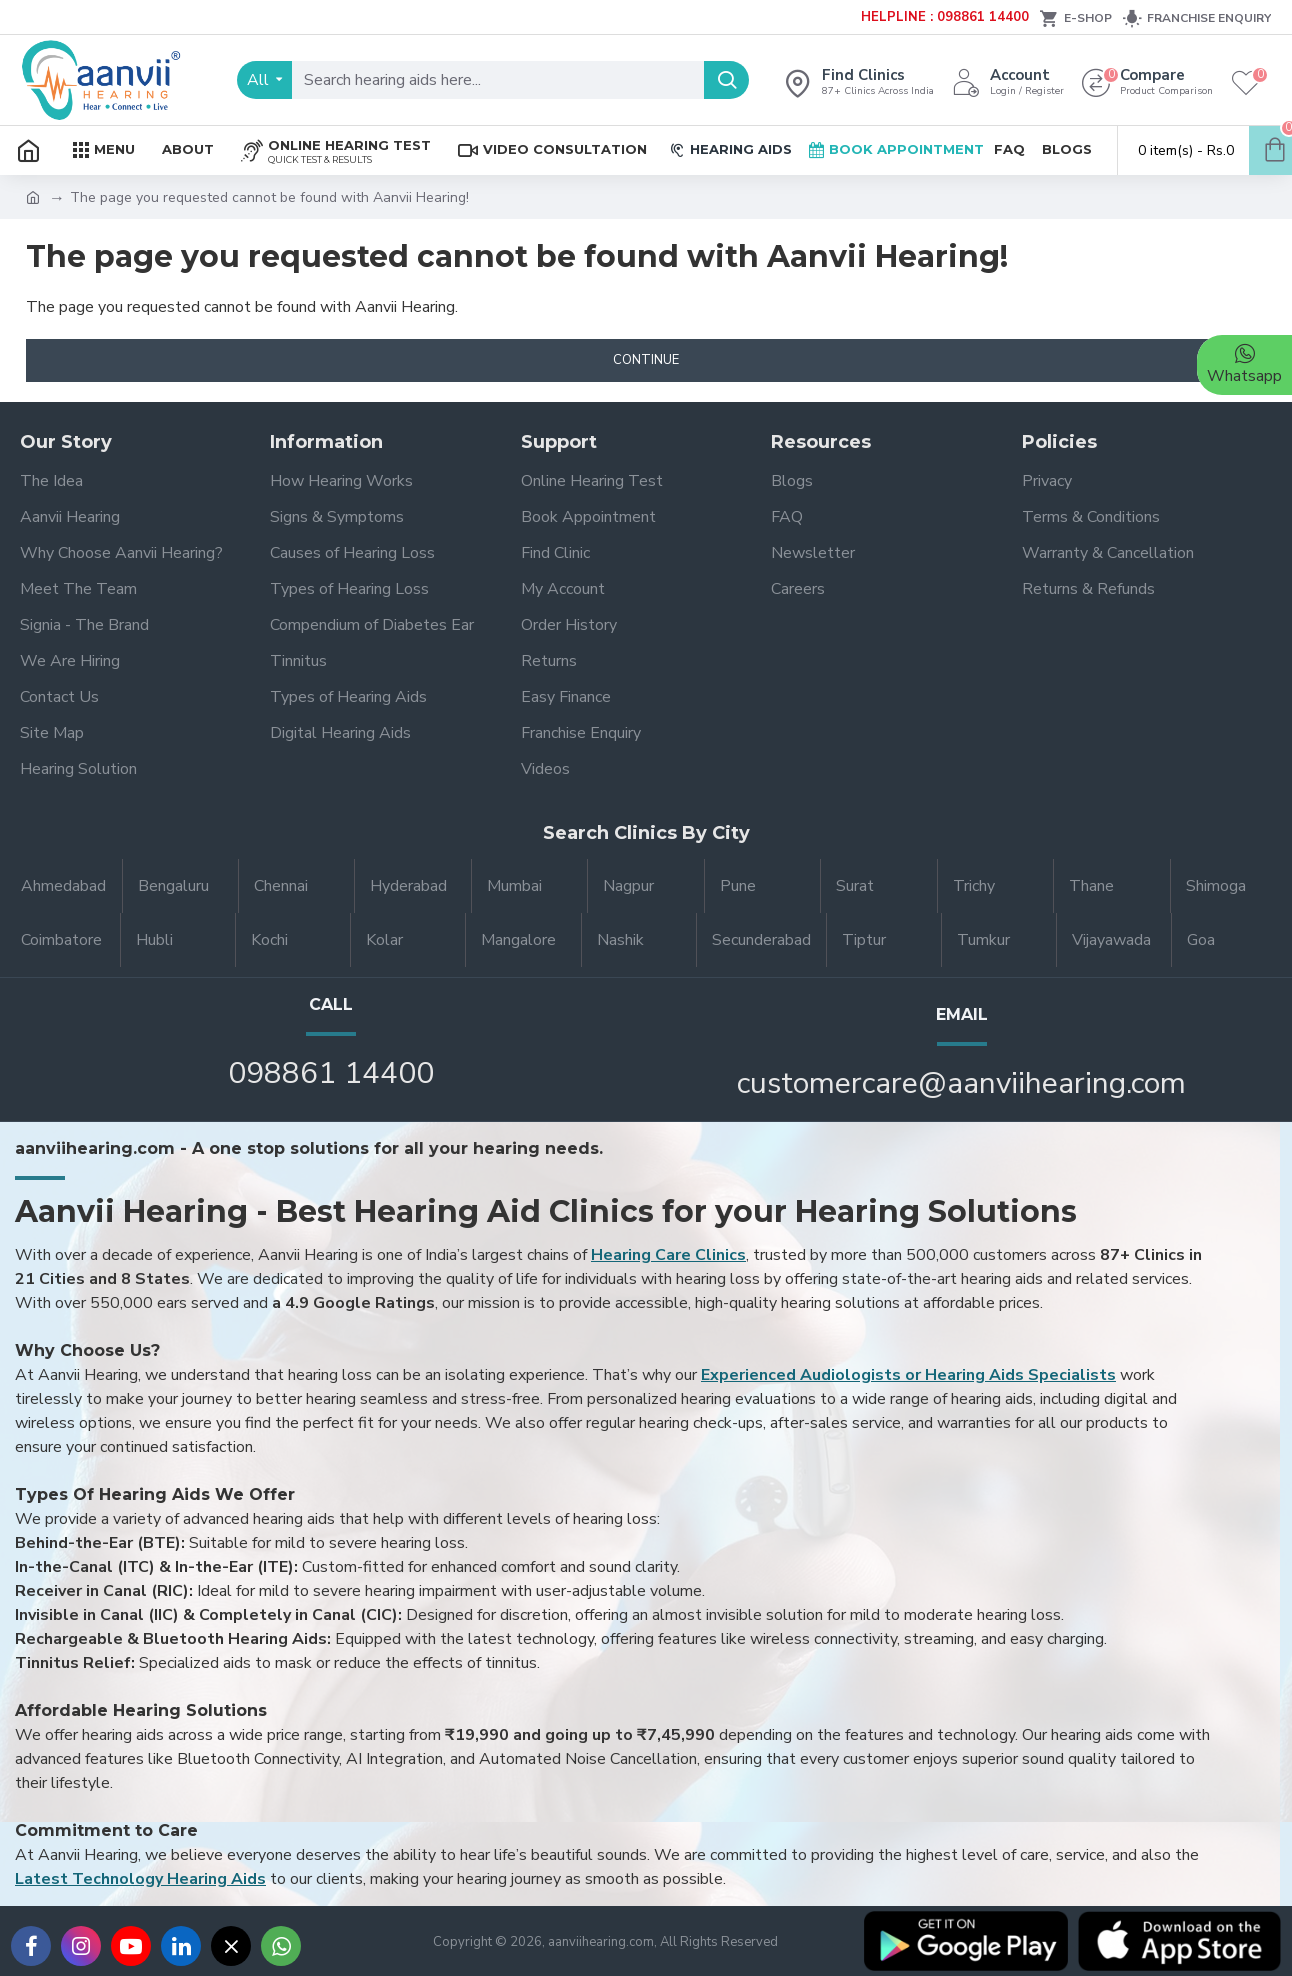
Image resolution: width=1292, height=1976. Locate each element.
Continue (646, 360)
